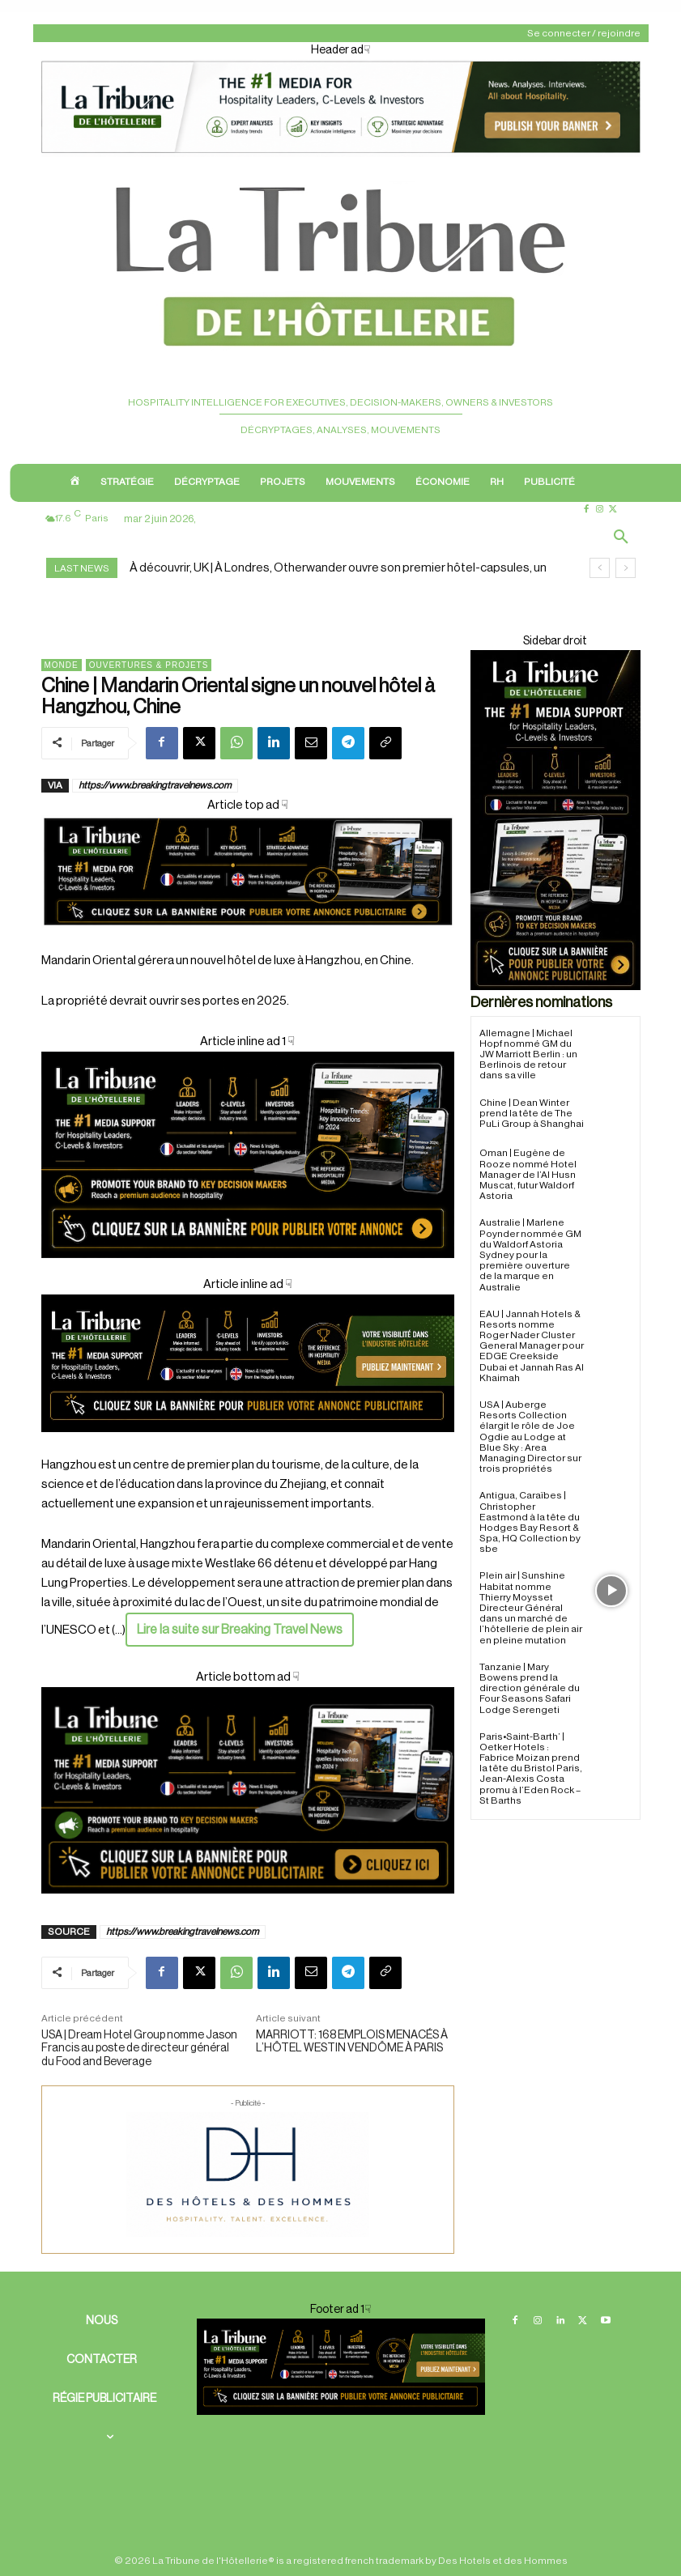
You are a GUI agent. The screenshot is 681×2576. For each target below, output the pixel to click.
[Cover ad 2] (247, 1155)
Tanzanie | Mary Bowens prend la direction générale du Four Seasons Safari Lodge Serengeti (529, 1688)
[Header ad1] (341, 153)
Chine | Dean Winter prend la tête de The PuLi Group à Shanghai (531, 1113)
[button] (621, 538)
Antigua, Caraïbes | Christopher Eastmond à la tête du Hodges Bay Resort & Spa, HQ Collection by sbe (530, 1522)
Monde (61, 665)
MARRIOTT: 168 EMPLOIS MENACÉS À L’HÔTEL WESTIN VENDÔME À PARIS (352, 2042)
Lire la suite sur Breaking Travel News (240, 1629)
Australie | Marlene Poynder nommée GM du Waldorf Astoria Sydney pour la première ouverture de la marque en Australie (530, 1254)
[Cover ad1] (247, 1790)
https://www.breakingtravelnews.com (155, 785)
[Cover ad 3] (247, 1445)
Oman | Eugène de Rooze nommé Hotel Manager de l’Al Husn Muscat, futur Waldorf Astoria (528, 1174)
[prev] (599, 568)
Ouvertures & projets (149, 665)
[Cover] (247, 941)
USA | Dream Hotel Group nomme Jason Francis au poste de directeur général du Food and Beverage (139, 2049)
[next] (625, 568)
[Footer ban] (341, 2366)
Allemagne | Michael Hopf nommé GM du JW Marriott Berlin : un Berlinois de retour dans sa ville (528, 1054)
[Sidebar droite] (555, 820)
